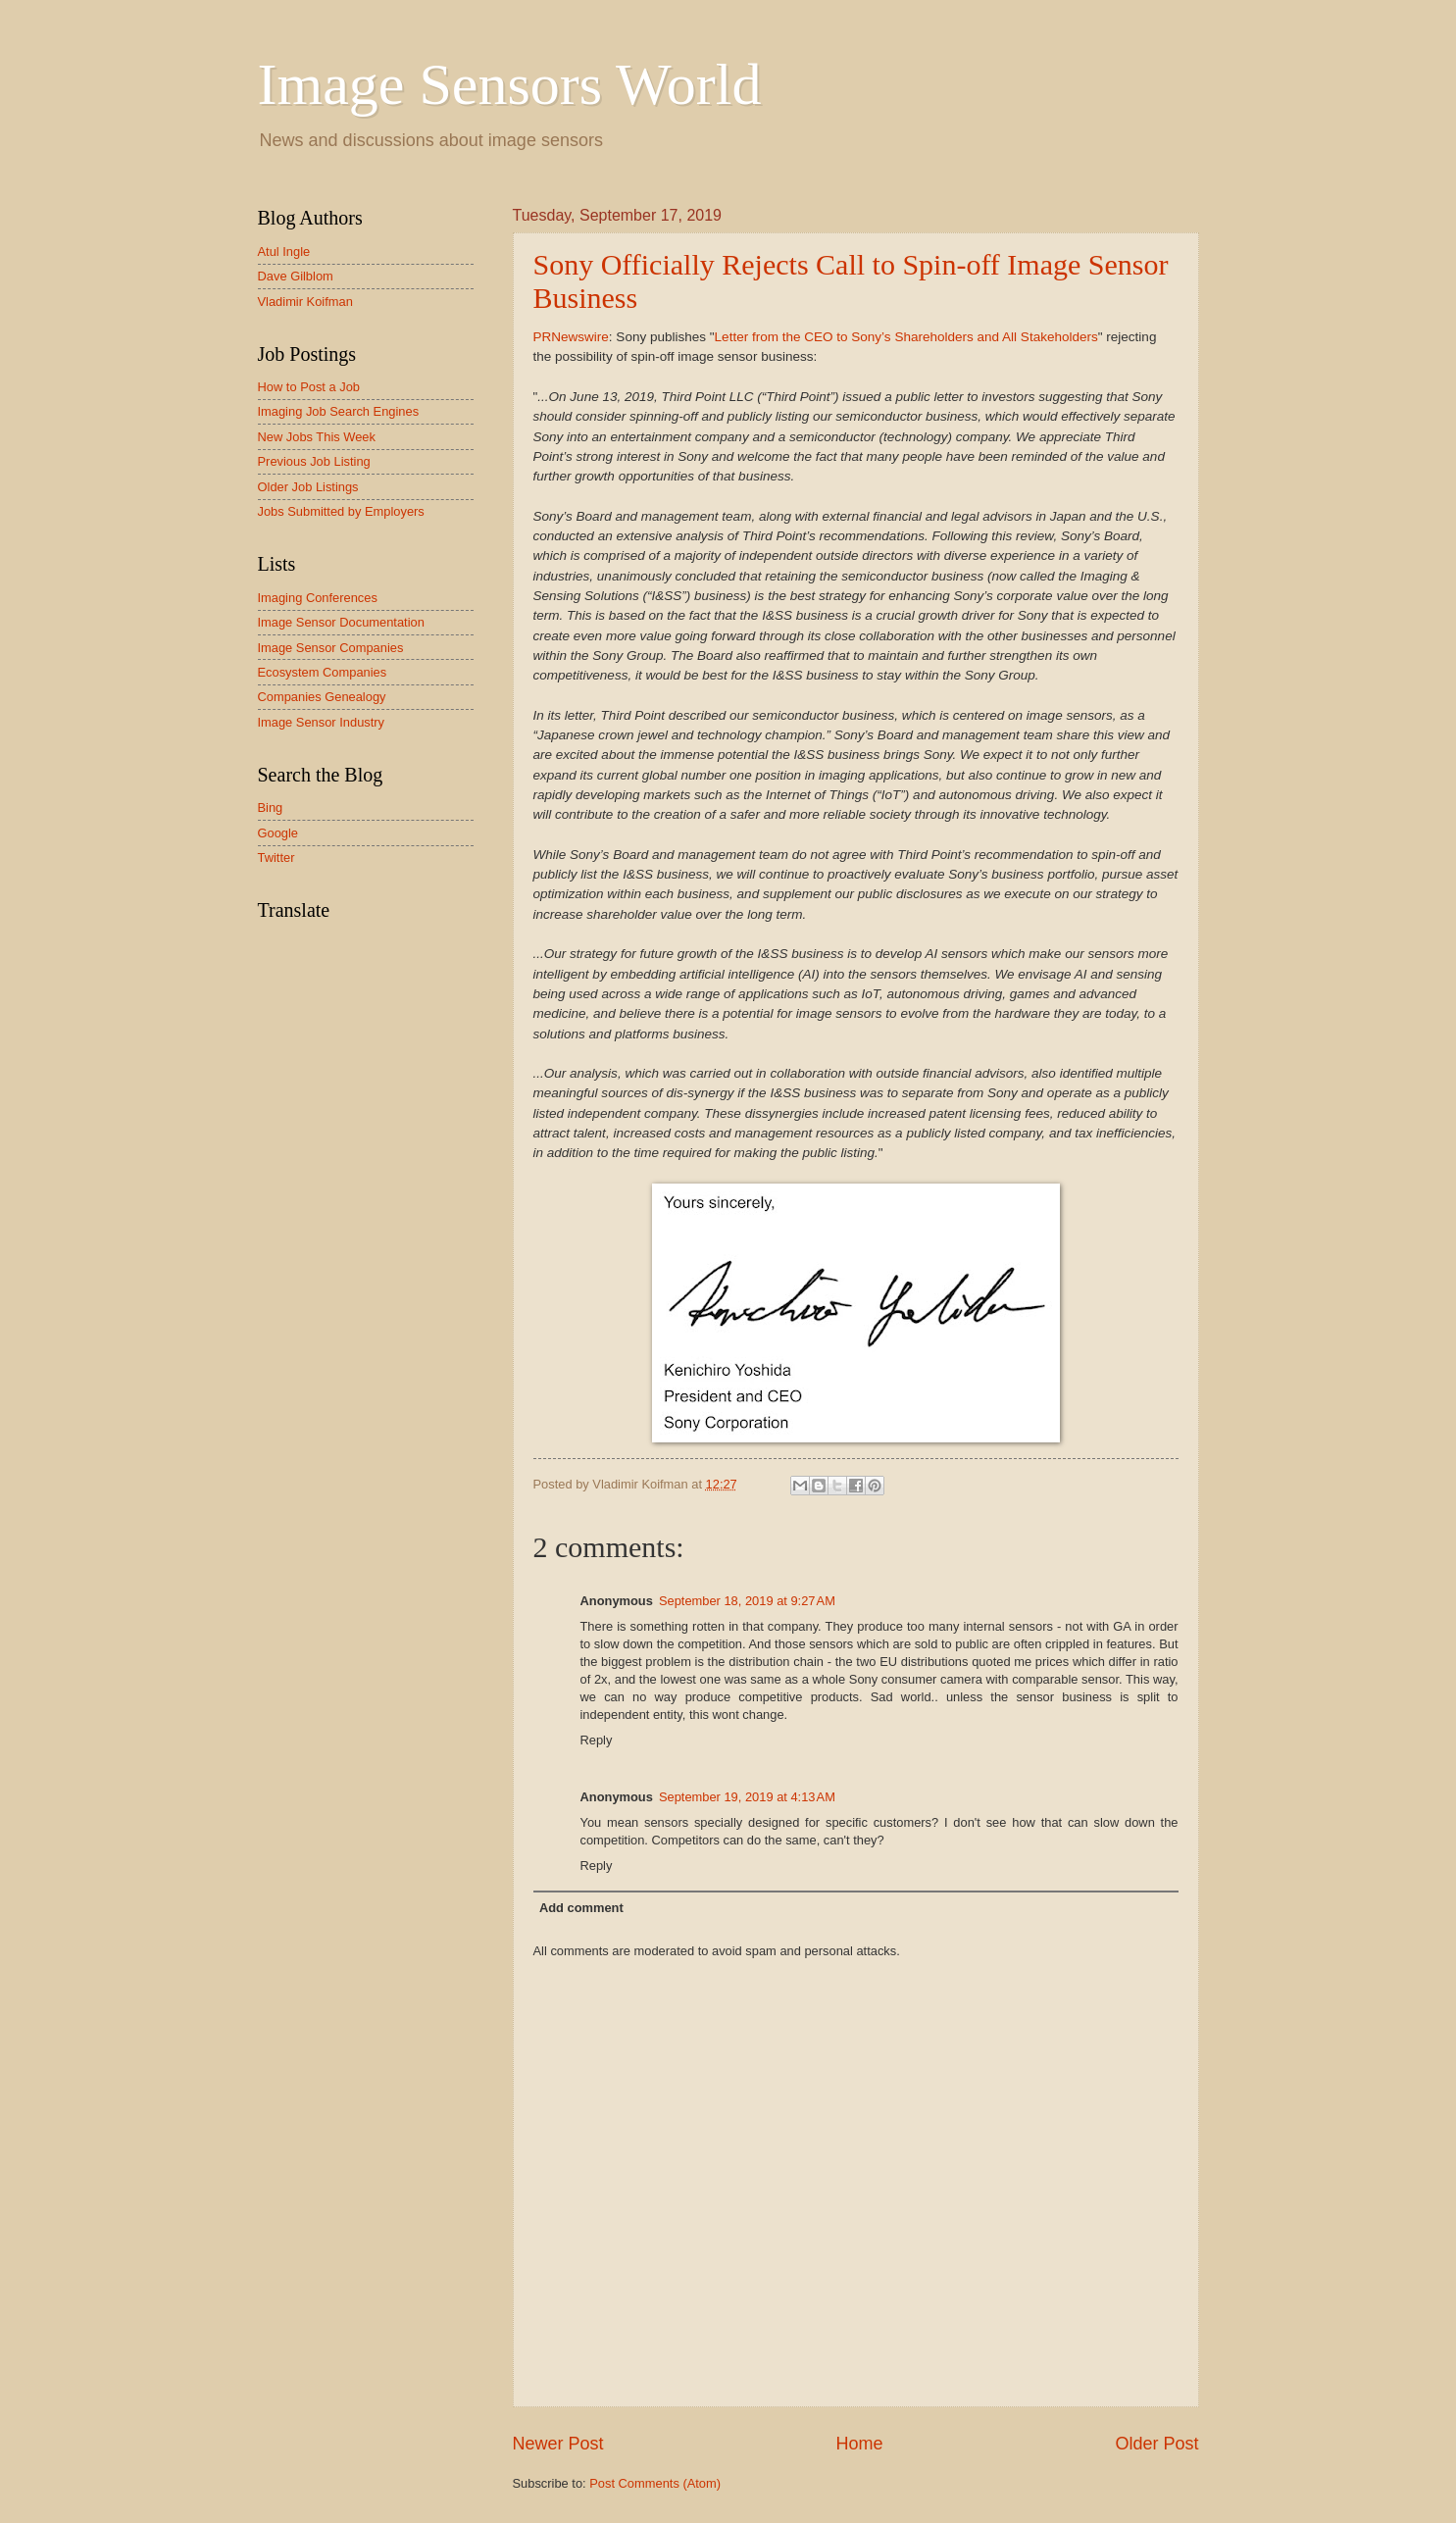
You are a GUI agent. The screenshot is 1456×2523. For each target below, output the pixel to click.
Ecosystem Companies (322, 672)
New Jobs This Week (317, 436)
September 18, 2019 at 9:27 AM (747, 1600)
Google (278, 833)
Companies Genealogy (322, 696)
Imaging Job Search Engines (339, 411)
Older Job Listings (308, 486)
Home (858, 2443)
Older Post (1156, 2443)
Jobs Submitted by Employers (341, 511)
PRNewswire (571, 336)
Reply (596, 1740)
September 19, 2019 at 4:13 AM (747, 1797)
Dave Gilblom (295, 276)
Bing (270, 807)
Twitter (276, 857)
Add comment (581, 1907)
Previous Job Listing (314, 461)
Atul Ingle (284, 251)
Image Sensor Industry (321, 722)
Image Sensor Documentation (341, 622)
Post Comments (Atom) (655, 2483)
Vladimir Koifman (305, 301)
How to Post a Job (309, 386)
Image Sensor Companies (331, 647)
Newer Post (558, 2443)
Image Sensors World (510, 84)
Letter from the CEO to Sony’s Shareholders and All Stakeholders (906, 336)
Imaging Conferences (317, 597)
